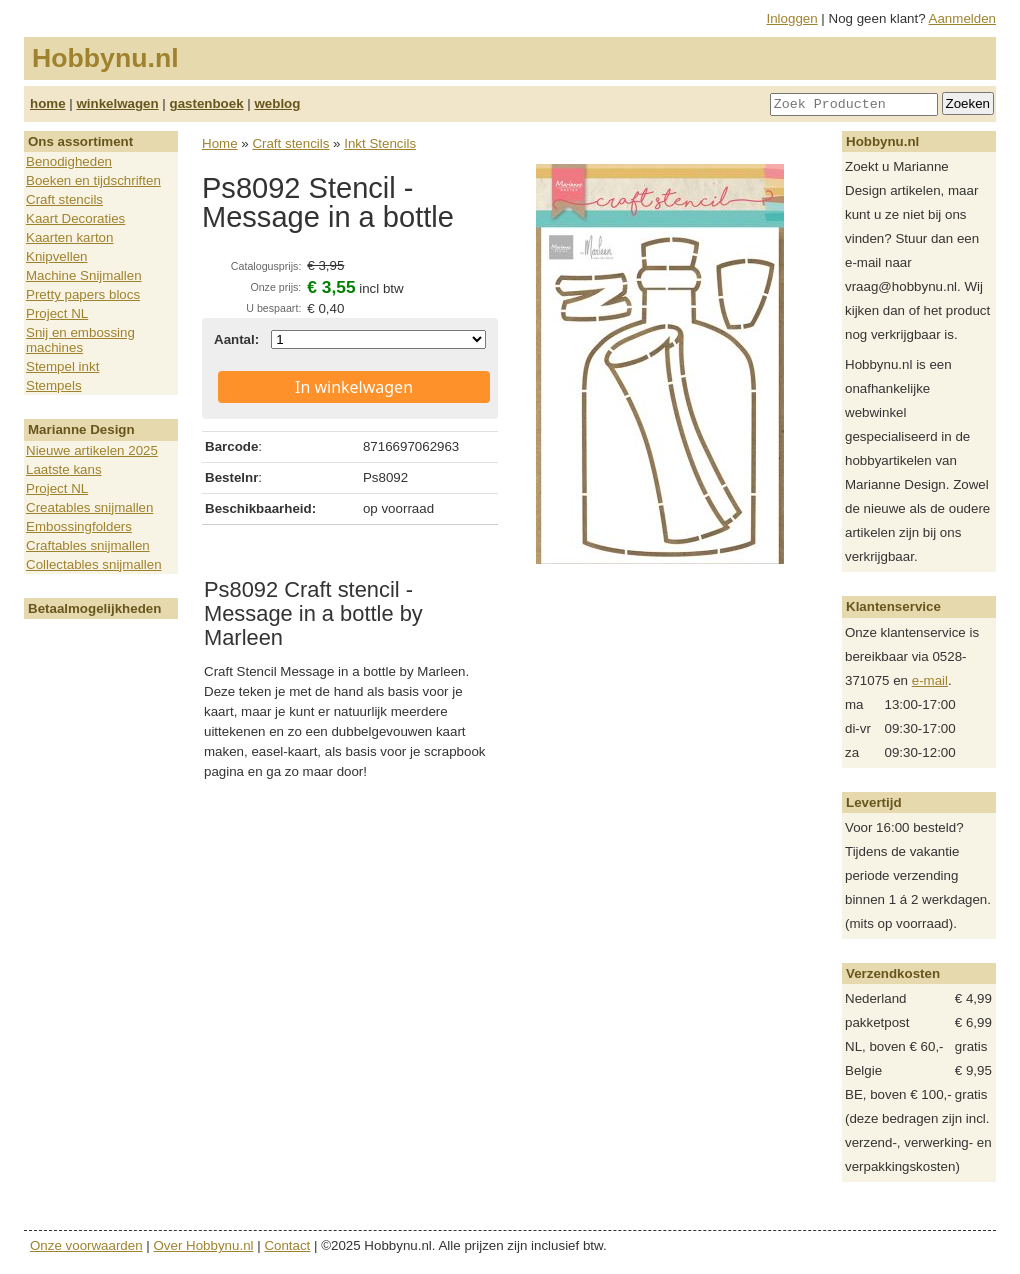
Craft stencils (64, 199)
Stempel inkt (62, 366)
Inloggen (792, 18)
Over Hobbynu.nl (204, 1245)
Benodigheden (69, 161)
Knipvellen (57, 256)
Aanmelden (962, 18)
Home (220, 143)
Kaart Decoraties (75, 218)
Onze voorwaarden (86, 1245)
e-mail (930, 680)
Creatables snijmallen (89, 507)
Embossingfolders (79, 526)
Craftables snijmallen (88, 545)
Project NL (57, 313)
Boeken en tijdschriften (93, 180)
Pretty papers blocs (83, 294)
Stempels (54, 385)
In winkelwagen (354, 387)
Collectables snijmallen (94, 564)
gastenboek (207, 103)
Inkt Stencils (380, 143)
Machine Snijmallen (84, 275)
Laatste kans (64, 469)
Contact (287, 1245)
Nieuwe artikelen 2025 (92, 450)
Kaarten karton (69, 237)
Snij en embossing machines (80, 340)
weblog (277, 103)
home (48, 103)
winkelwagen (117, 103)
